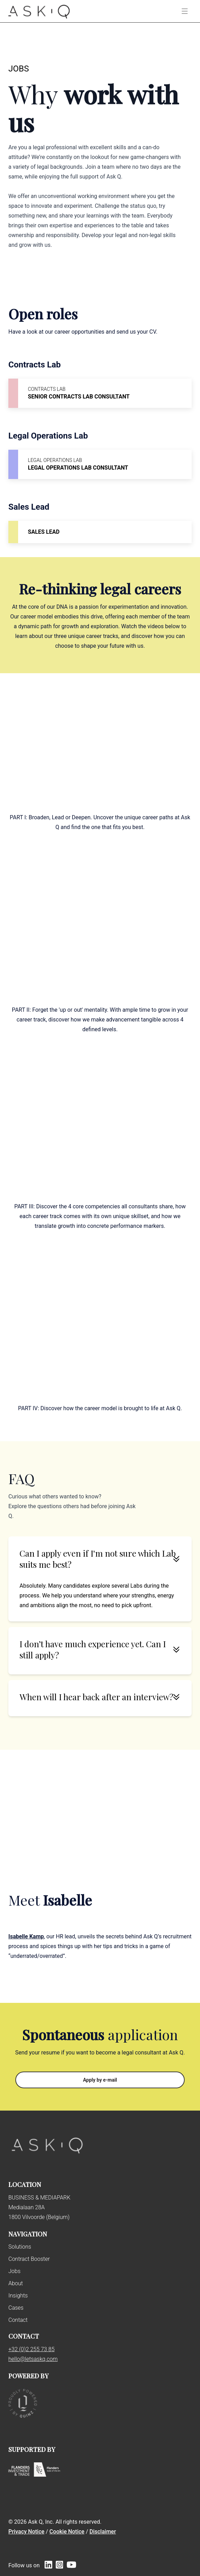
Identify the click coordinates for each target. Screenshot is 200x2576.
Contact (18, 2320)
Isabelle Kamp (26, 1936)
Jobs (14, 2271)
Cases (15, 2307)
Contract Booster (29, 2259)
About (15, 2283)
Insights (18, 2295)
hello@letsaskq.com (32, 2359)
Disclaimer (103, 2531)
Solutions (19, 2246)
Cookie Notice (66, 2531)
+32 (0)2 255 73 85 (31, 2349)
